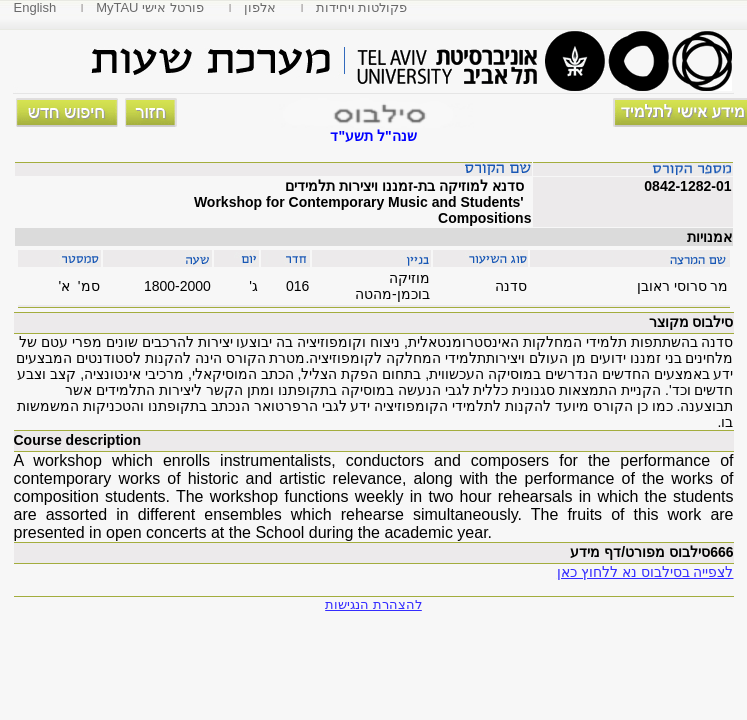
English (35, 7)
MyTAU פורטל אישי (150, 7)
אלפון (260, 7)
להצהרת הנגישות (373, 604)
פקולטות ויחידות (362, 7)
